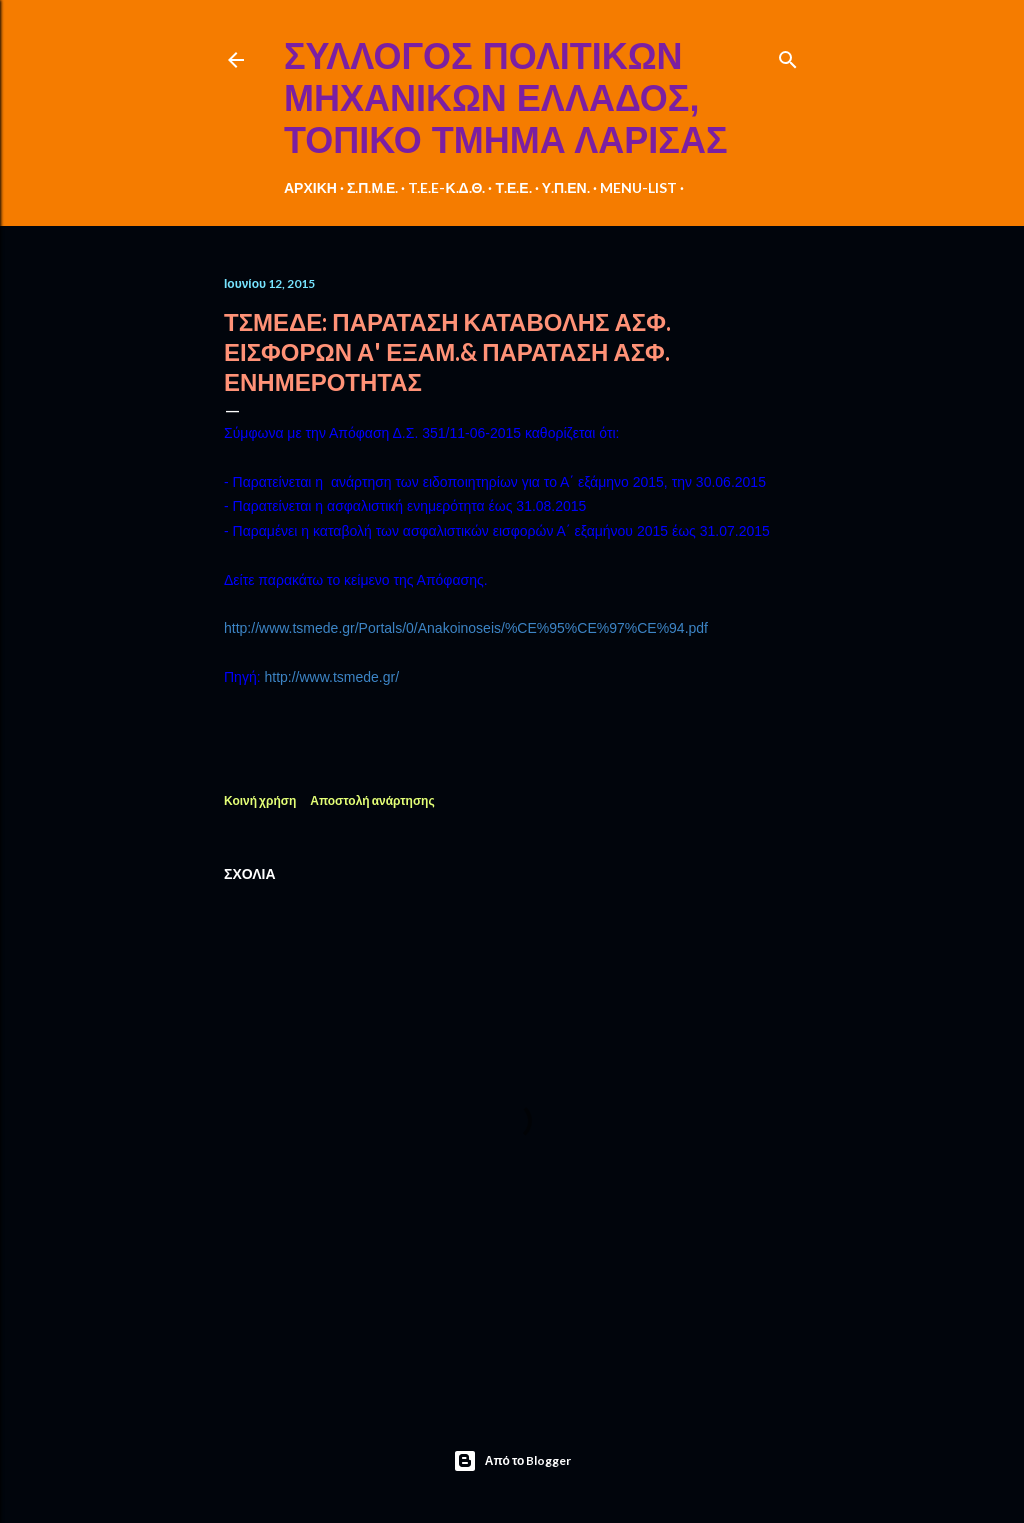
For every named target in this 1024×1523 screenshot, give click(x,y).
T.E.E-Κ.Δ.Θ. (446, 187)
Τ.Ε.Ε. (513, 187)
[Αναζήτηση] (788, 55)
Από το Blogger (512, 1461)
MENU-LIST (638, 187)
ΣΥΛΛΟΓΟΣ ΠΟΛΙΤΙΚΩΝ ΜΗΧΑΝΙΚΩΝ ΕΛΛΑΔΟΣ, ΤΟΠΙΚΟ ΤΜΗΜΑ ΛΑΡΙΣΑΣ (506, 98)
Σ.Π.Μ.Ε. (373, 187)
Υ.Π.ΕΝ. (566, 187)
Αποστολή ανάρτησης (372, 800)
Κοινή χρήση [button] (260, 800)
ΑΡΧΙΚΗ (310, 187)
